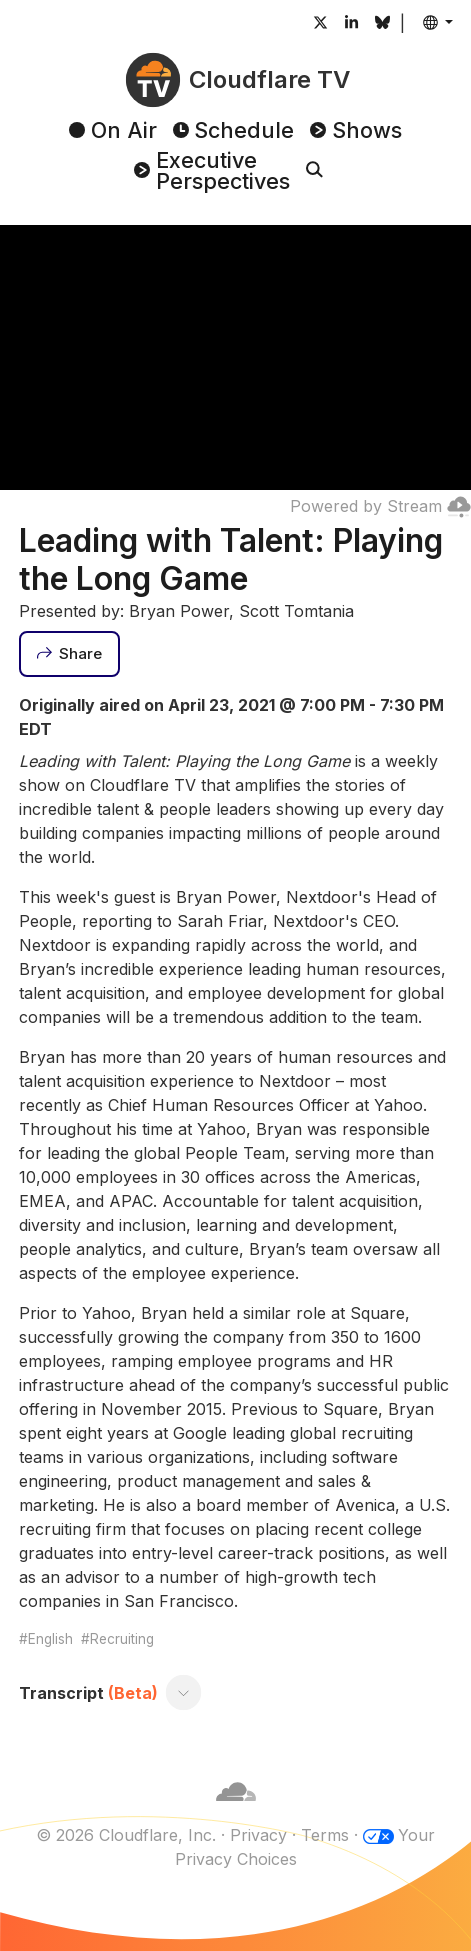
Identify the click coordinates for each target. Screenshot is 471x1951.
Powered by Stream (380, 506)
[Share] (70, 654)
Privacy (258, 1835)
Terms (325, 1835)
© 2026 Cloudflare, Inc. (126, 1835)
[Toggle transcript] (183, 1693)
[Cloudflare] (236, 1811)
